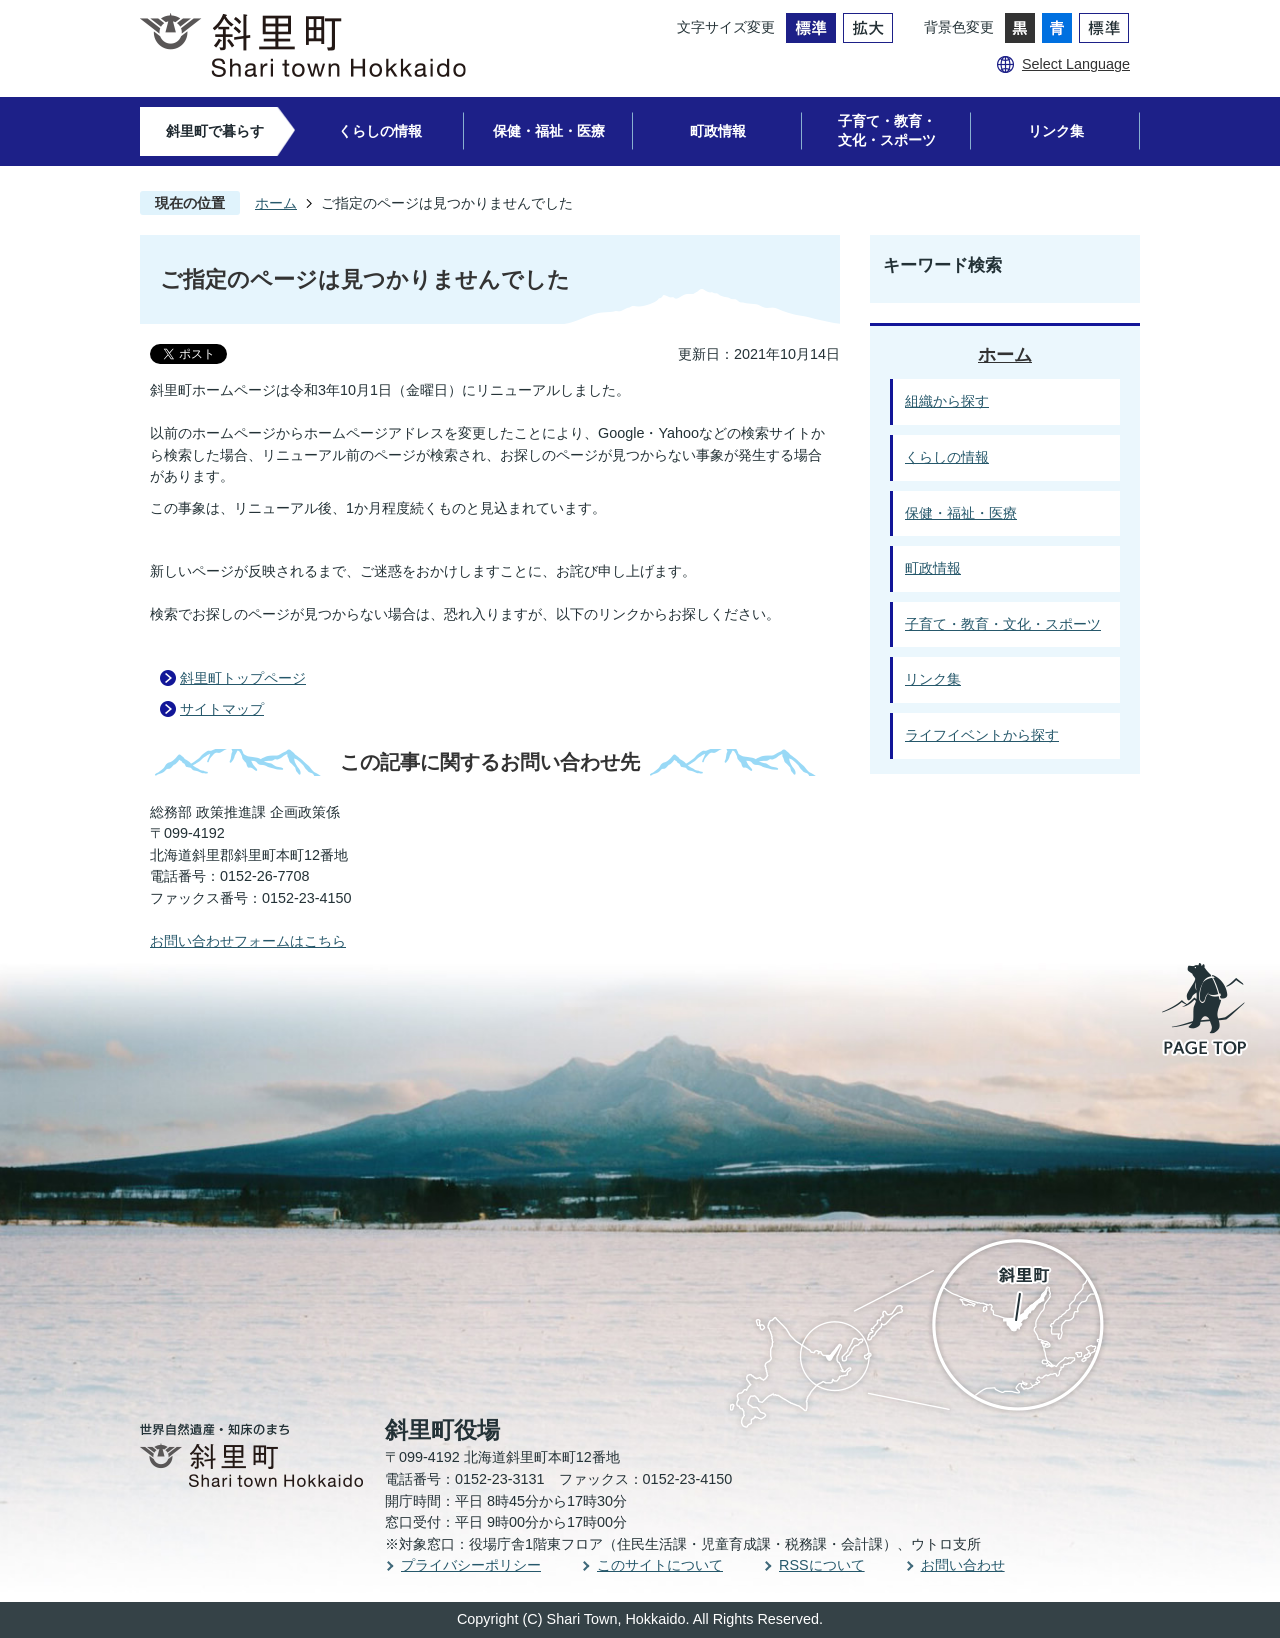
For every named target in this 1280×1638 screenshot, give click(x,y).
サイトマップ (222, 709)
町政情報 (718, 131)
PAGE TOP (1206, 1011)
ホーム (276, 203)
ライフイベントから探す (982, 735)
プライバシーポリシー (471, 1565)
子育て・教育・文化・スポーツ (887, 130)
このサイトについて (660, 1565)
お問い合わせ (963, 1565)
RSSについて (822, 1565)
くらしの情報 (380, 131)
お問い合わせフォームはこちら (248, 941)
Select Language (1076, 64)
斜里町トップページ (243, 678)
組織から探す (947, 401)
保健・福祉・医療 (549, 131)
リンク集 (1056, 131)
